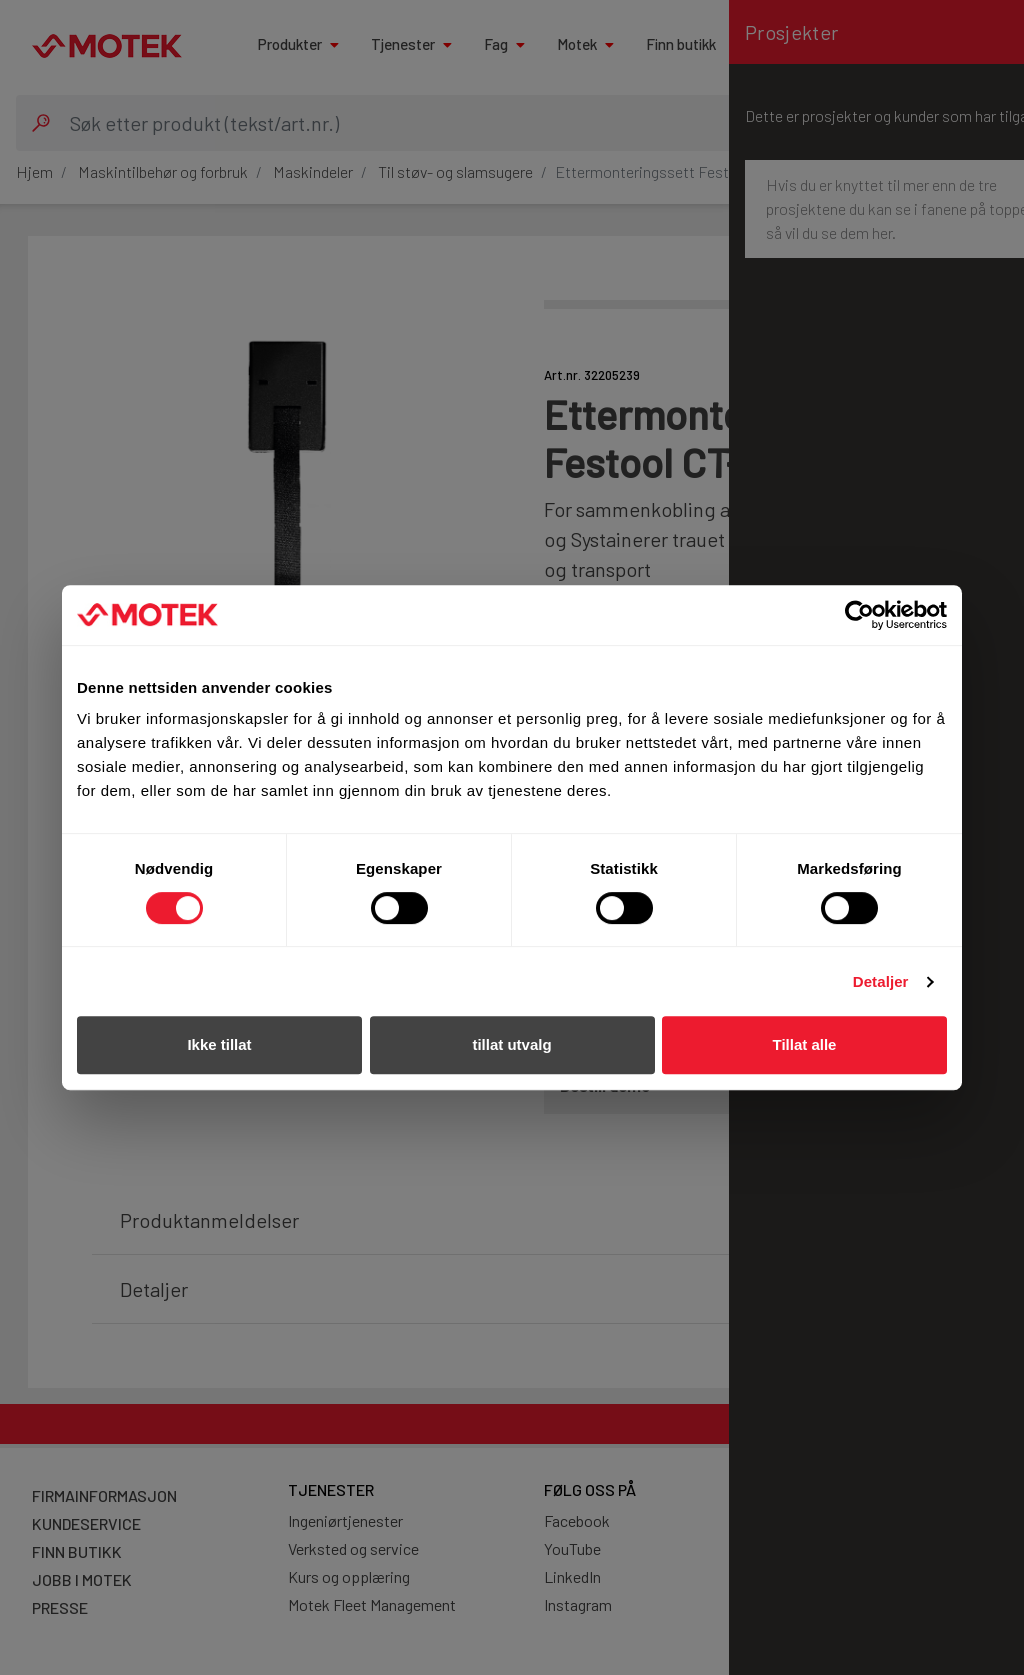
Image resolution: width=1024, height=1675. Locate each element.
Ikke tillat (219, 1044)
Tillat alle (805, 1044)
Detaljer (881, 981)
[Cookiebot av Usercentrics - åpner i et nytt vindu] (859, 615)
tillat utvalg (511, 1044)
